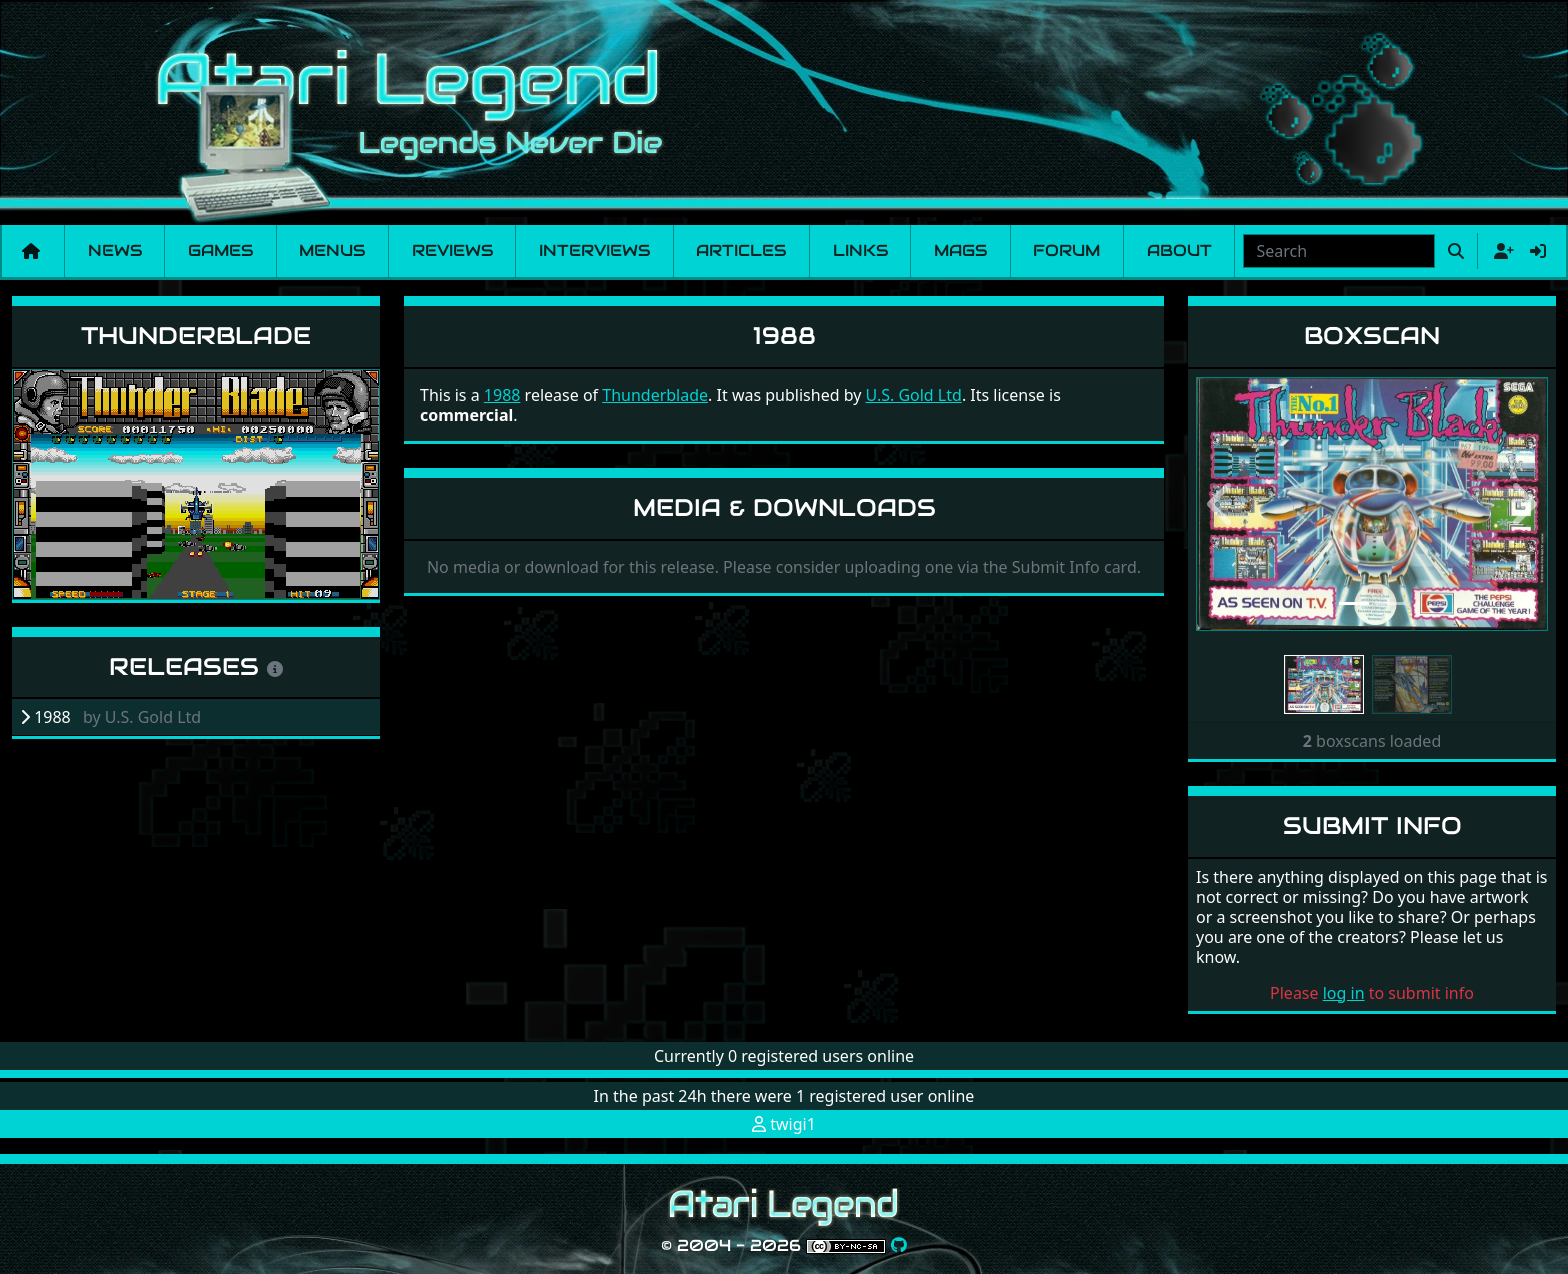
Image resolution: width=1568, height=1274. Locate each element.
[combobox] (1339, 251)
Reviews (452, 250)
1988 (502, 395)
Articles (741, 250)
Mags (960, 250)
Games (220, 250)
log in (1344, 993)
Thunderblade (196, 335)
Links (860, 250)
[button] (1222, 504)
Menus (332, 250)
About (1179, 250)
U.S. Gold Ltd (914, 395)
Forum (1066, 250)
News (115, 250)
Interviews (594, 250)
